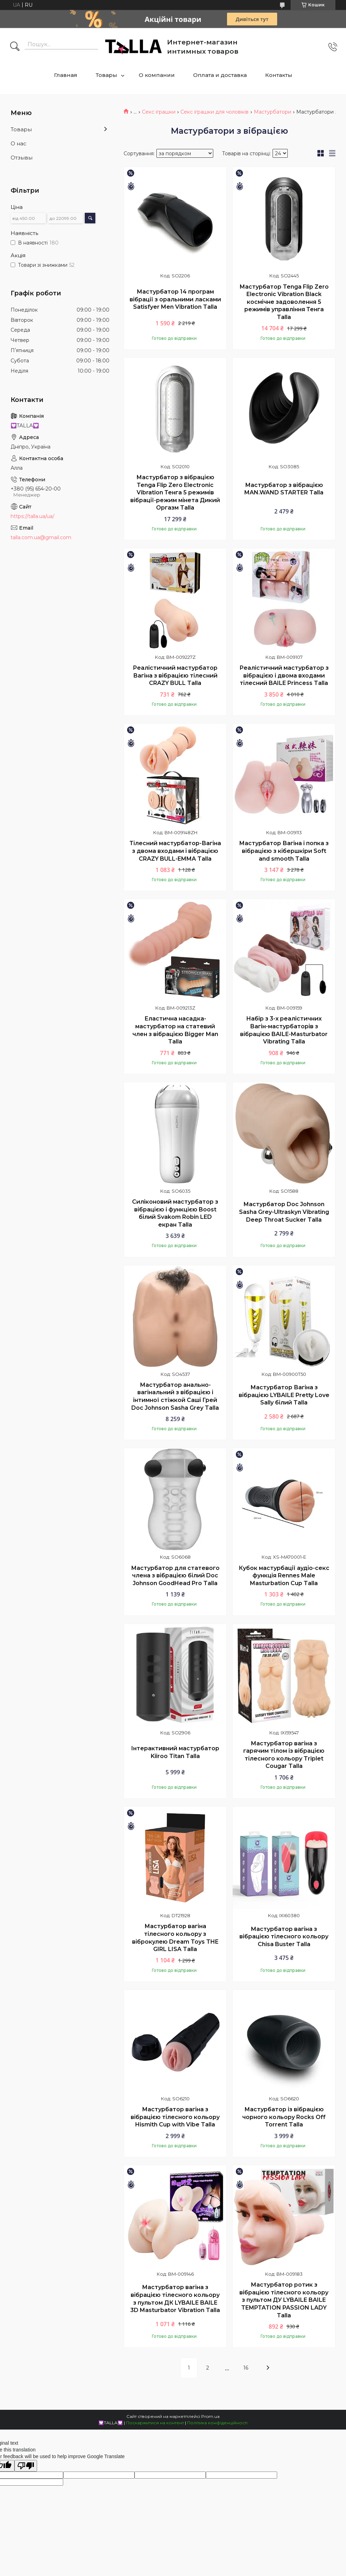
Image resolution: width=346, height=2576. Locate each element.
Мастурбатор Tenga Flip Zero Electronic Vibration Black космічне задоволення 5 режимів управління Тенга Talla (284, 301)
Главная (65, 75)
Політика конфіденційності (217, 2422)
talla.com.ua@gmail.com (41, 537)
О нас (18, 143)
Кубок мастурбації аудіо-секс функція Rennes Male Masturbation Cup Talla (284, 1576)
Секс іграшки (158, 112)
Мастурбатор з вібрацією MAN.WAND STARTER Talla (283, 489)
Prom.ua (210, 2416)
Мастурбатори (272, 112)
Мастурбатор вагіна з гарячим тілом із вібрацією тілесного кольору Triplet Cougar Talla (283, 1755)
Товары (106, 75)
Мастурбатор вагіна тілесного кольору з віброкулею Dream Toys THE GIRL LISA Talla (175, 1937)
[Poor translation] (25, 2466)
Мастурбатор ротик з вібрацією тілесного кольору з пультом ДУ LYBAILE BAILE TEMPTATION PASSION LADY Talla (283, 2299)
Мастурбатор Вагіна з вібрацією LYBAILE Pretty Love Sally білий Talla (284, 1395)
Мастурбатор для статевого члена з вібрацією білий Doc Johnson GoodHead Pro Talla (175, 1576)
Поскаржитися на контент (155, 2422)
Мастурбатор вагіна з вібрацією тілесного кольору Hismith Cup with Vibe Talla (175, 2117)
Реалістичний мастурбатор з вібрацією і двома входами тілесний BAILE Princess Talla (284, 675)
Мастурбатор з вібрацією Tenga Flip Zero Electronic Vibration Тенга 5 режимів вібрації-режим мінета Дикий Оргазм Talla (175, 492)
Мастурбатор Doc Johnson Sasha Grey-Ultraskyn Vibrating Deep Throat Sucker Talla (284, 1212)
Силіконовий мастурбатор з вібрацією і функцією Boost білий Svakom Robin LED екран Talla (175, 1213)
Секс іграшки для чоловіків (214, 112)
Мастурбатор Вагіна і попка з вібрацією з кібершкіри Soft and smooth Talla (284, 851)
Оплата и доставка (220, 75)
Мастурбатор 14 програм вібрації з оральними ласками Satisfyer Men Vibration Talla (175, 299)
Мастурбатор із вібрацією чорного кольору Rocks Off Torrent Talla (284, 2117)
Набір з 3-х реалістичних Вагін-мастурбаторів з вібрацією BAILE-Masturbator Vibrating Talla (284, 1030)
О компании (157, 75)
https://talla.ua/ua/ (32, 516)
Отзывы (21, 157)
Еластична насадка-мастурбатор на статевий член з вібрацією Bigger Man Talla (175, 1030)
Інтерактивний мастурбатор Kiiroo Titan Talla (175, 1752)
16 (245, 2368)
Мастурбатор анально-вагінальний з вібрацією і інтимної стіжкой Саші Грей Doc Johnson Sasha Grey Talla (175, 1396)
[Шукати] (15, 47)
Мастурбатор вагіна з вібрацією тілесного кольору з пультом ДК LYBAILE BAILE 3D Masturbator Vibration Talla (175, 2298)
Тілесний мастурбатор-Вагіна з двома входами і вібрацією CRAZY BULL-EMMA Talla (175, 851)
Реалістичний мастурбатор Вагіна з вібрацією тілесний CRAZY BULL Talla (175, 675)
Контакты (278, 75)
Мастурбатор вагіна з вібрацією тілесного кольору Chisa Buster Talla (283, 1937)
